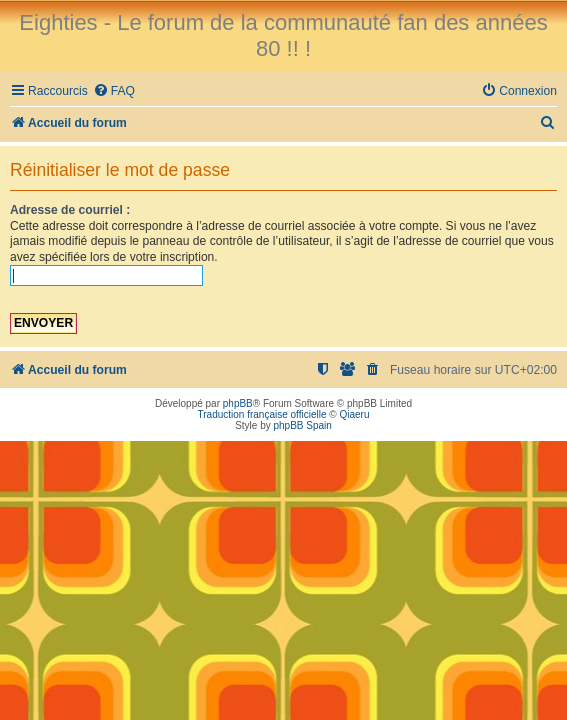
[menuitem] (114, 91)
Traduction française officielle (262, 414)
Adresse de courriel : (70, 210)
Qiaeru (354, 414)
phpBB (238, 403)
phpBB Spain (302, 425)
